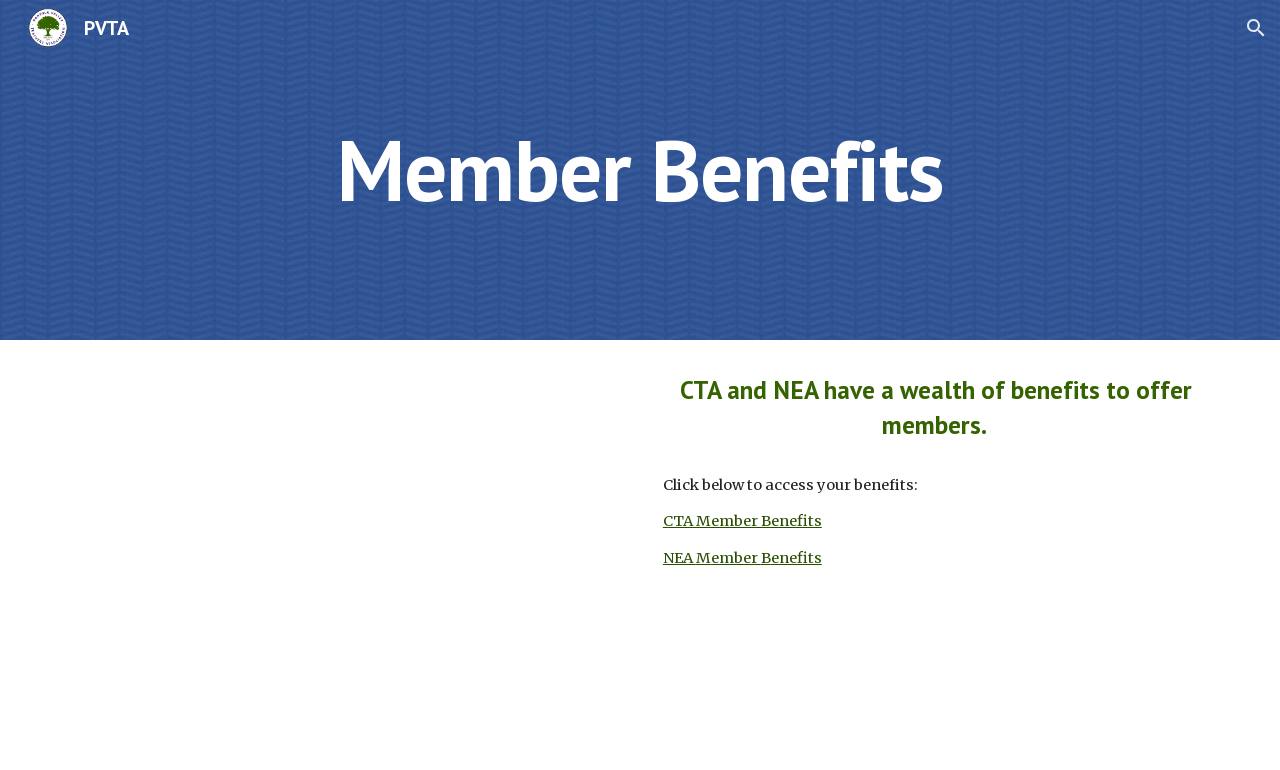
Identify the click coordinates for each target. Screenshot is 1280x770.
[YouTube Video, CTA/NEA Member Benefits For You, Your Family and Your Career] (344, 555)
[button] (1256, 28)
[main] (639, 169)
